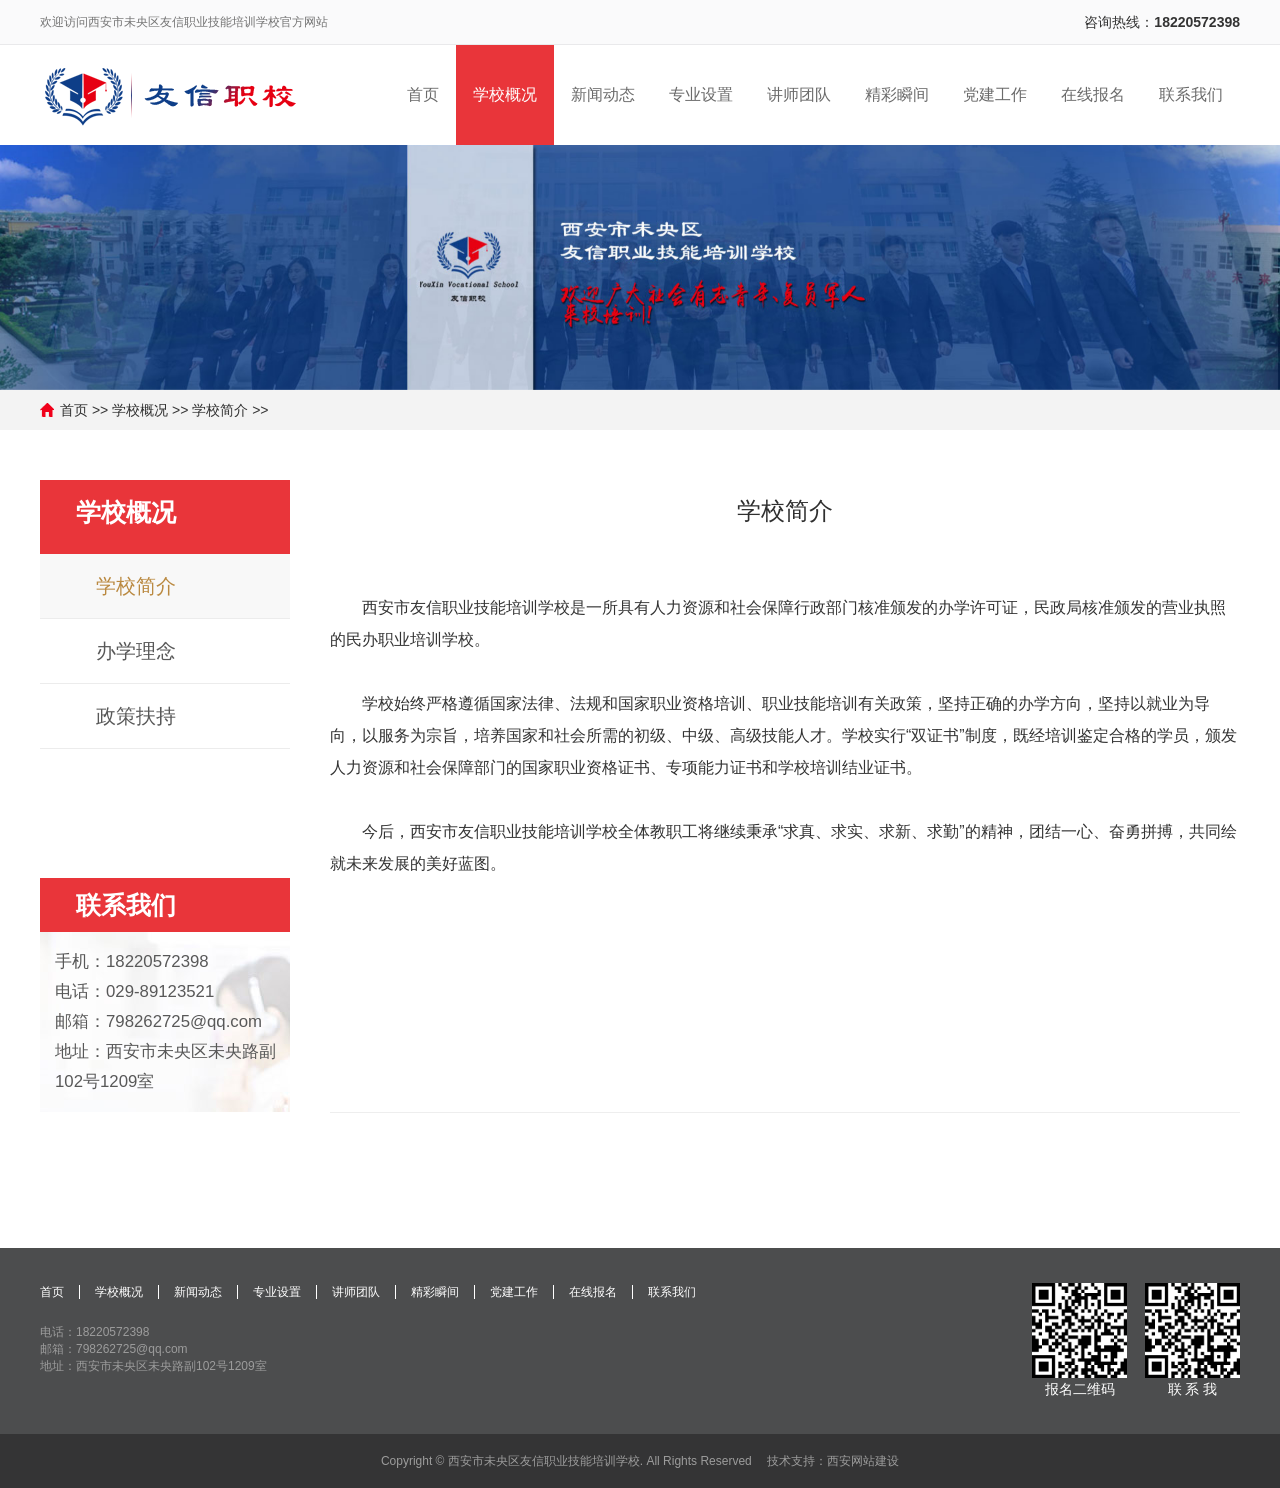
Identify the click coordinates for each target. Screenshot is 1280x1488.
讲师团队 (356, 1292)
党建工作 (514, 1292)
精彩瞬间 (435, 1292)
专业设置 (277, 1292)
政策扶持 (136, 716)
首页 (74, 410)
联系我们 (126, 905)
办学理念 (136, 651)
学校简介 (220, 410)
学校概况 (140, 410)
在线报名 (593, 1292)
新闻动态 (198, 1292)
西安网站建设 (863, 1461)
